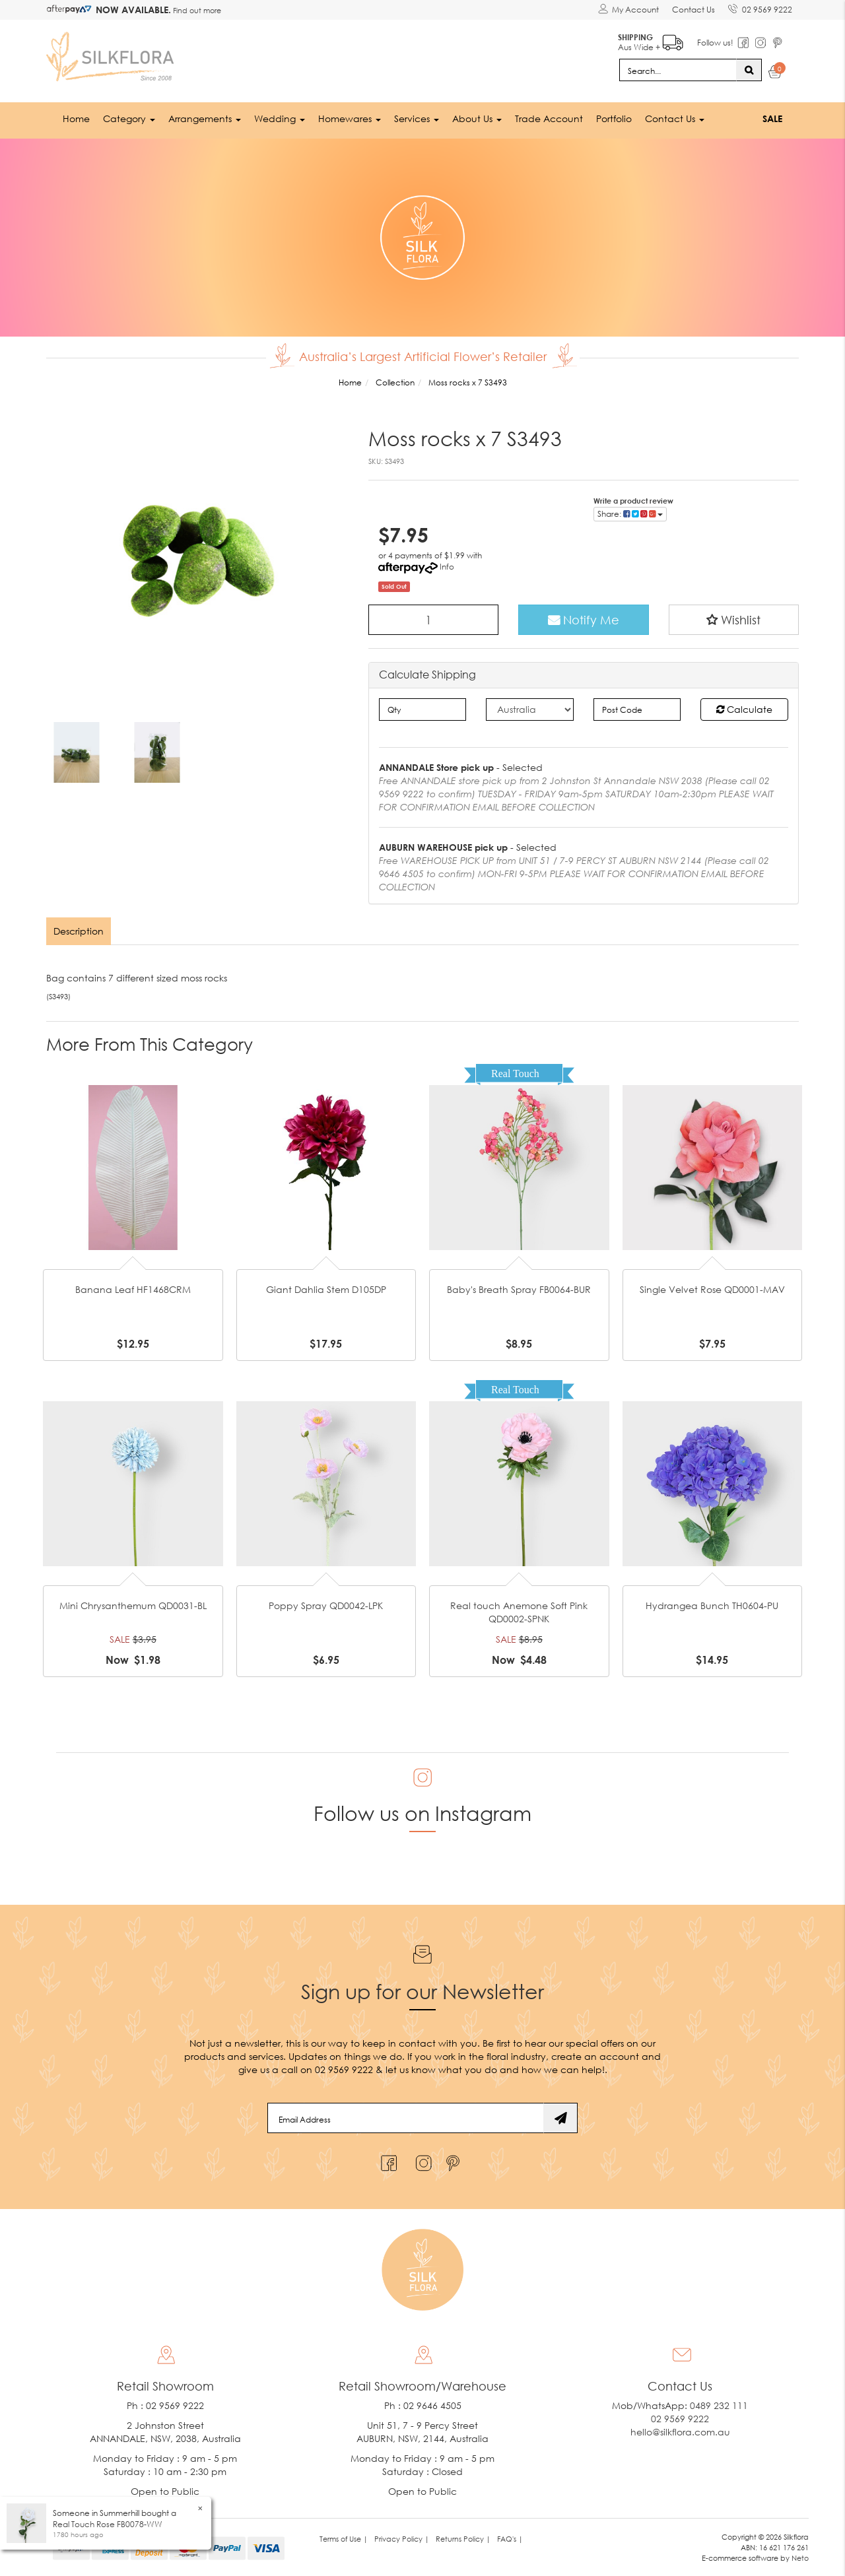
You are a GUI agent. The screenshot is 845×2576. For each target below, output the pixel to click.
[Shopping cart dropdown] (775, 74)
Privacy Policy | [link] (401, 2538)
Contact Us (693, 10)
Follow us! (715, 43)
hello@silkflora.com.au (680, 2431)
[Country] (530, 709)
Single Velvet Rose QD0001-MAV (712, 1289)
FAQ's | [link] (510, 2538)
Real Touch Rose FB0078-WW (107, 2524)
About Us (477, 118)
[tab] (79, 931)
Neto (800, 2558)
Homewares (349, 118)
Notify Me (583, 619)
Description (78, 931)
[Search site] (749, 70)
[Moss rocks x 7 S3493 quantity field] (433, 620)
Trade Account (549, 118)
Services (416, 118)
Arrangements (204, 118)
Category (129, 118)
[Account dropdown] (628, 10)
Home (76, 118)
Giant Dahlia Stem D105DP (326, 1289)
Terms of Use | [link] (344, 2538)
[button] (734, 620)
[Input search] (678, 70)
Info (447, 567)
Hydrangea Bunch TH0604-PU (712, 1605)
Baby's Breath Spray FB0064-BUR (519, 1289)
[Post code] (637, 709)
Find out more (196, 10)
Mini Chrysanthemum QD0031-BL (133, 1605)
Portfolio (614, 118)
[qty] (423, 709)
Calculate (744, 709)
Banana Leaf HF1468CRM (133, 1289)
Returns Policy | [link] (463, 2538)
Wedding (279, 118)
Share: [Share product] (630, 514)
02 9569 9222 (760, 7)
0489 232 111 (719, 2405)
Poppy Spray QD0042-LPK (326, 1605)
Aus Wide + (650, 40)
